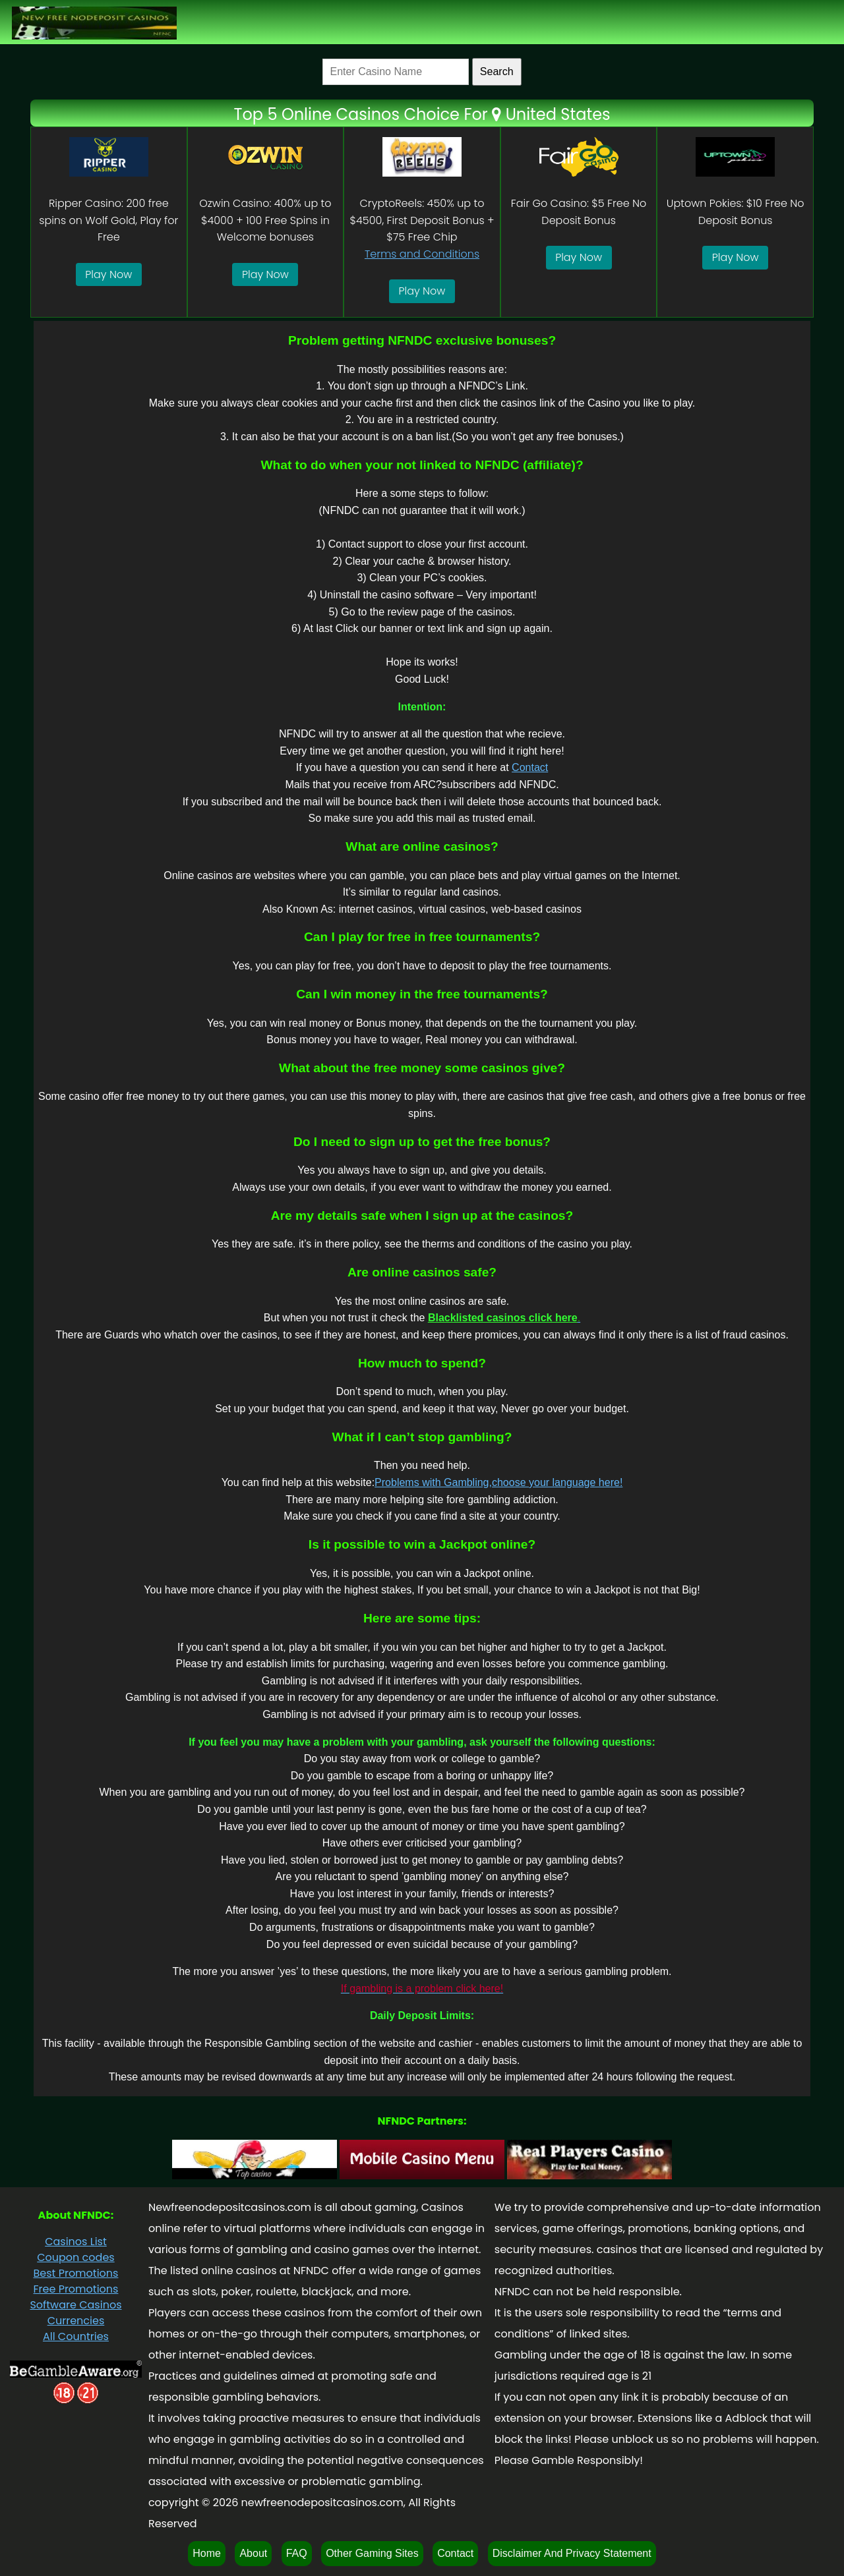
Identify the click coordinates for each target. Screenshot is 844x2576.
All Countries (76, 2336)
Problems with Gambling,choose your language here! (498, 1482)
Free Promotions (75, 2289)
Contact (530, 767)
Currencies (76, 2320)
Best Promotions (75, 2273)
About (253, 2553)
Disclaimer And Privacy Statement (572, 2553)
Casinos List (76, 2241)
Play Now (108, 274)
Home (207, 2553)
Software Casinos (75, 2304)
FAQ (296, 2553)
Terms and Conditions (422, 254)
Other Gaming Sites (372, 2553)
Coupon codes (75, 2257)
